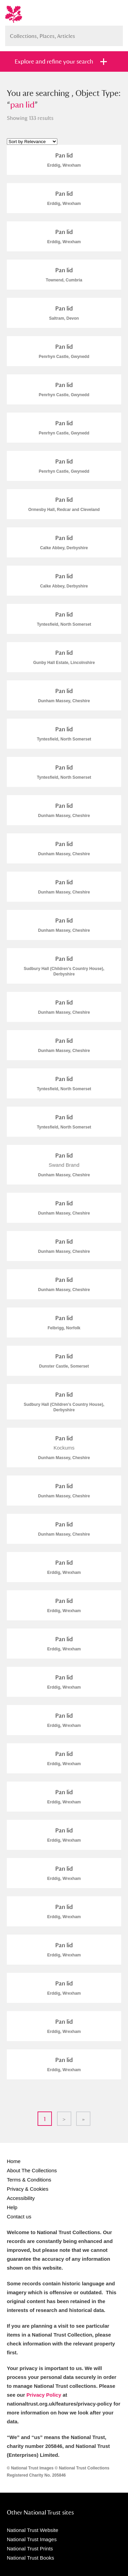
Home (13, 2161)
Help (12, 2207)
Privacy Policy (44, 2395)
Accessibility (21, 2198)
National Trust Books (30, 2558)
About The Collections (32, 2170)
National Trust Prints (30, 2548)
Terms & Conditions (29, 2180)
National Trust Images (32, 2539)
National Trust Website (32, 2530)
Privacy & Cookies (27, 2189)
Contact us (19, 2216)
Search (114, 33)
